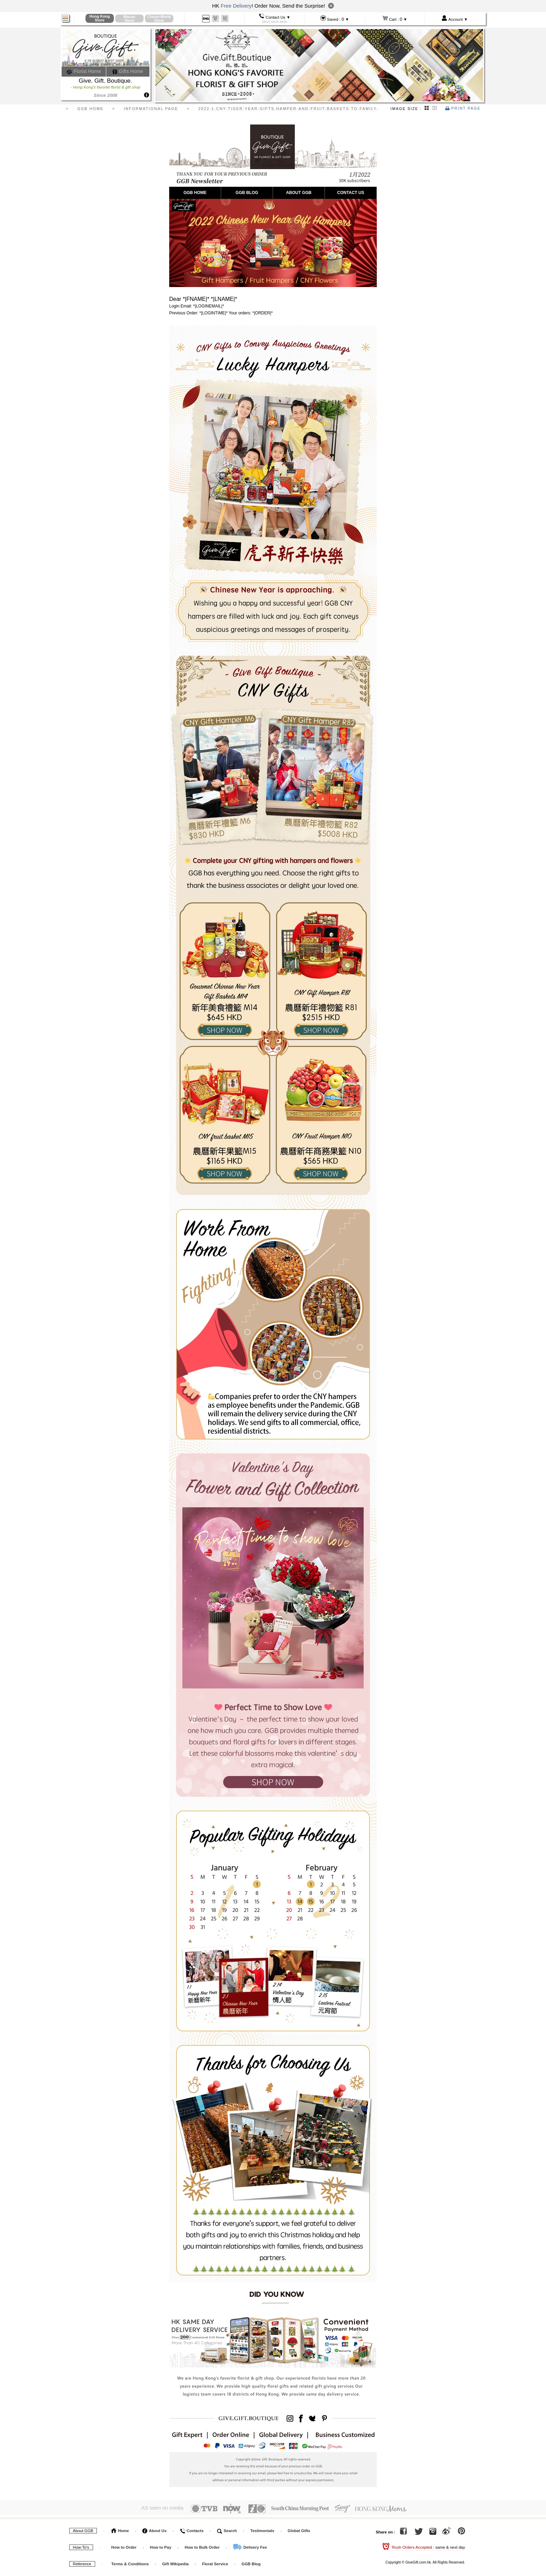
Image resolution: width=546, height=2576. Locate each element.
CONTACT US (350, 192)
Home (120, 2530)
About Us (154, 2530)
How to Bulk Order (203, 2547)
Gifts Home (127, 71)
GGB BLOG (247, 192)
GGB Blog (251, 2563)
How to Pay (161, 2547)
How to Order (124, 2547)
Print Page (463, 108)
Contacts (191, 2530)
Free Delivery (236, 6)
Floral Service (215, 2563)
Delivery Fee (250, 2547)
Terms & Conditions (130, 2563)
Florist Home (84, 71)
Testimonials (262, 2530)
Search (227, 2530)
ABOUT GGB (298, 192)
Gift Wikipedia (175, 2563)
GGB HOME (195, 192)
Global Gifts (299, 2530)
